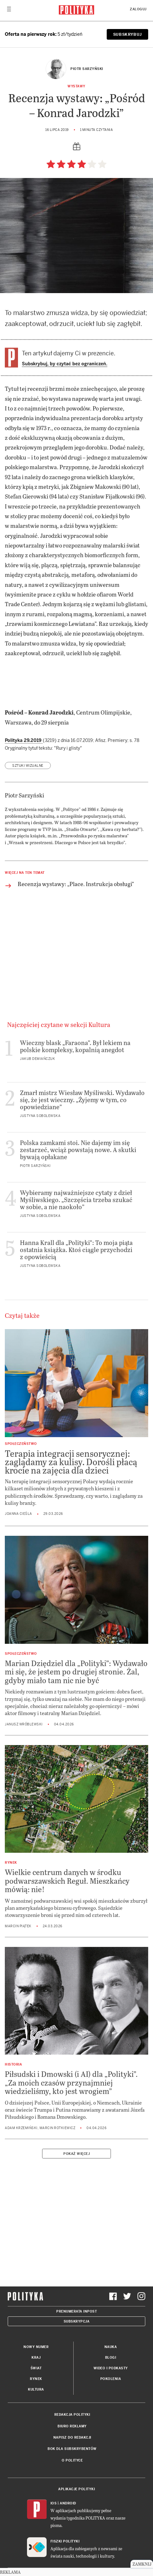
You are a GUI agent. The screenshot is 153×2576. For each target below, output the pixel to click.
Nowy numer (36, 2347)
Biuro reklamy (72, 2426)
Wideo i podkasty (111, 2368)
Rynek (36, 2379)
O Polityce (72, 2460)
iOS (53, 2503)
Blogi (110, 2357)
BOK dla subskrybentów (72, 2449)
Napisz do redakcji (72, 2437)
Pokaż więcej (76, 2154)
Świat (36, 2368)
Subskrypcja (77, 2321)
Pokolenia (110, 2379)
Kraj (36, 2357)
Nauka (110, 2347)
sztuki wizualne (27, 766)
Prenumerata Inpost (76, 2311)
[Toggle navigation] (9, 10)
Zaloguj (138, 9)
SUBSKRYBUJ (127, 34)
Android (68, 2503)
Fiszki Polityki (65, 2541)
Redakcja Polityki (72, 2415)
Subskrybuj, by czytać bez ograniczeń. (64, 364)
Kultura (36, 2389)
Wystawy (77, 86)
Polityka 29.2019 (24, 740)
